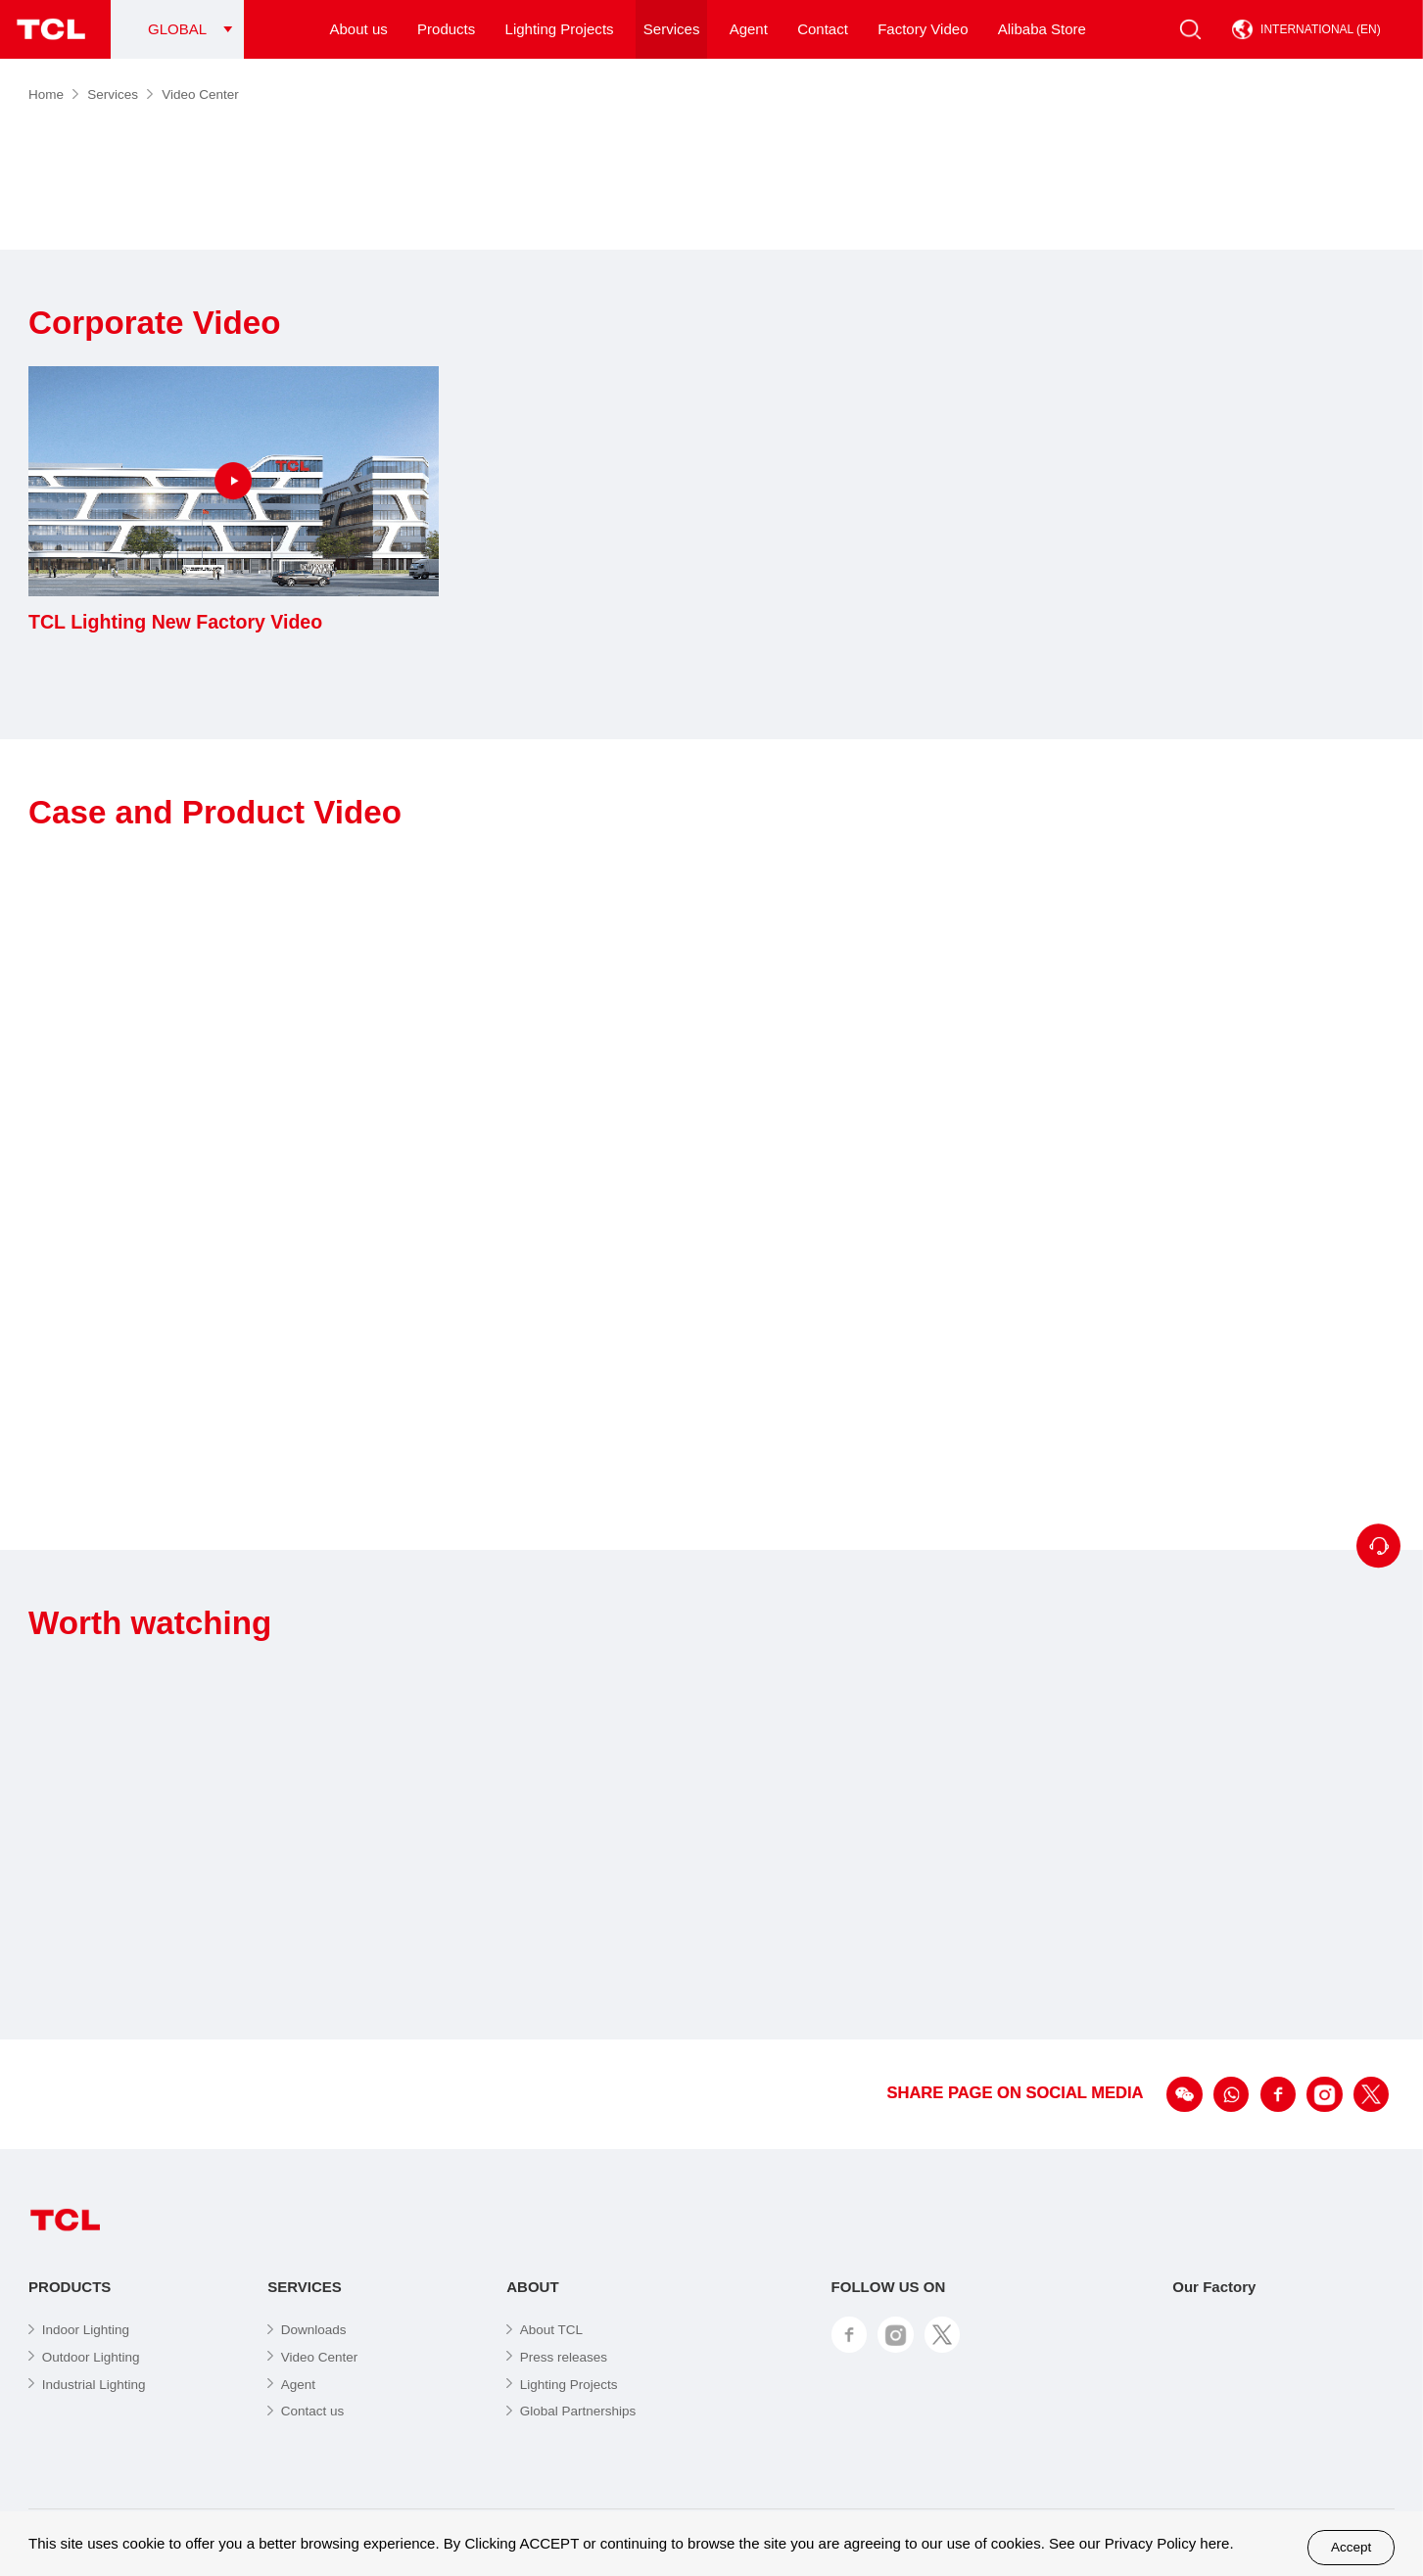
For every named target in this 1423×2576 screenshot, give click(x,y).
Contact (822, 29)
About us (359, 29)
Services (671, 29)
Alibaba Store (1042, 29)
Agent (749, 29)
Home (53, 94)
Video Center (200, 94)
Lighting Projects (559, 29)
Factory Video (923, 29)
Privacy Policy (1150, 2543)
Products (446, 29)
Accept (1351, 2547)
